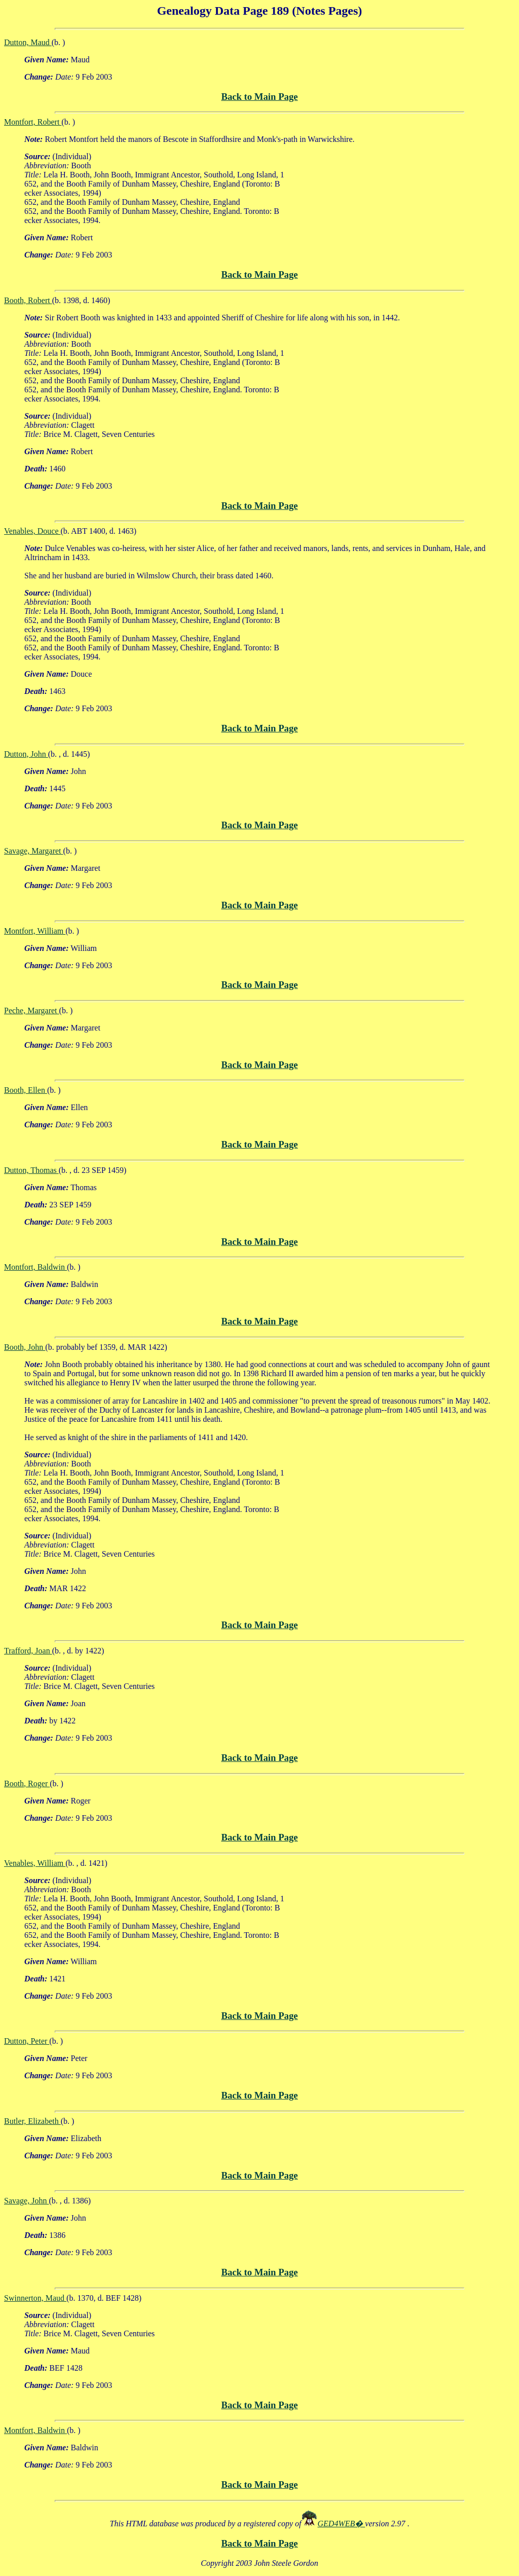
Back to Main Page (259, 96)
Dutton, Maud (28, 42)
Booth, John (24, 1347)
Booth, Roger (27, 1783)
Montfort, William (34, 931)
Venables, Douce (32, 531)
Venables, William (34, 1863)
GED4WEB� (341, 2523)
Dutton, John (26, 754)
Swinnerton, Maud (35, 2298)
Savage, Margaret (33, 851)
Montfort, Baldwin (35, 1267)
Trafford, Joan (28, 1650)
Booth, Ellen (25, 1090)
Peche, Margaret (31, 1010)
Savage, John (26, 2200)
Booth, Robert (28, 300)
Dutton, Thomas (31, 1170)
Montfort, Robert (32, 122)
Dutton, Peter (26, 2041)
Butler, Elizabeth (32, 2121)
